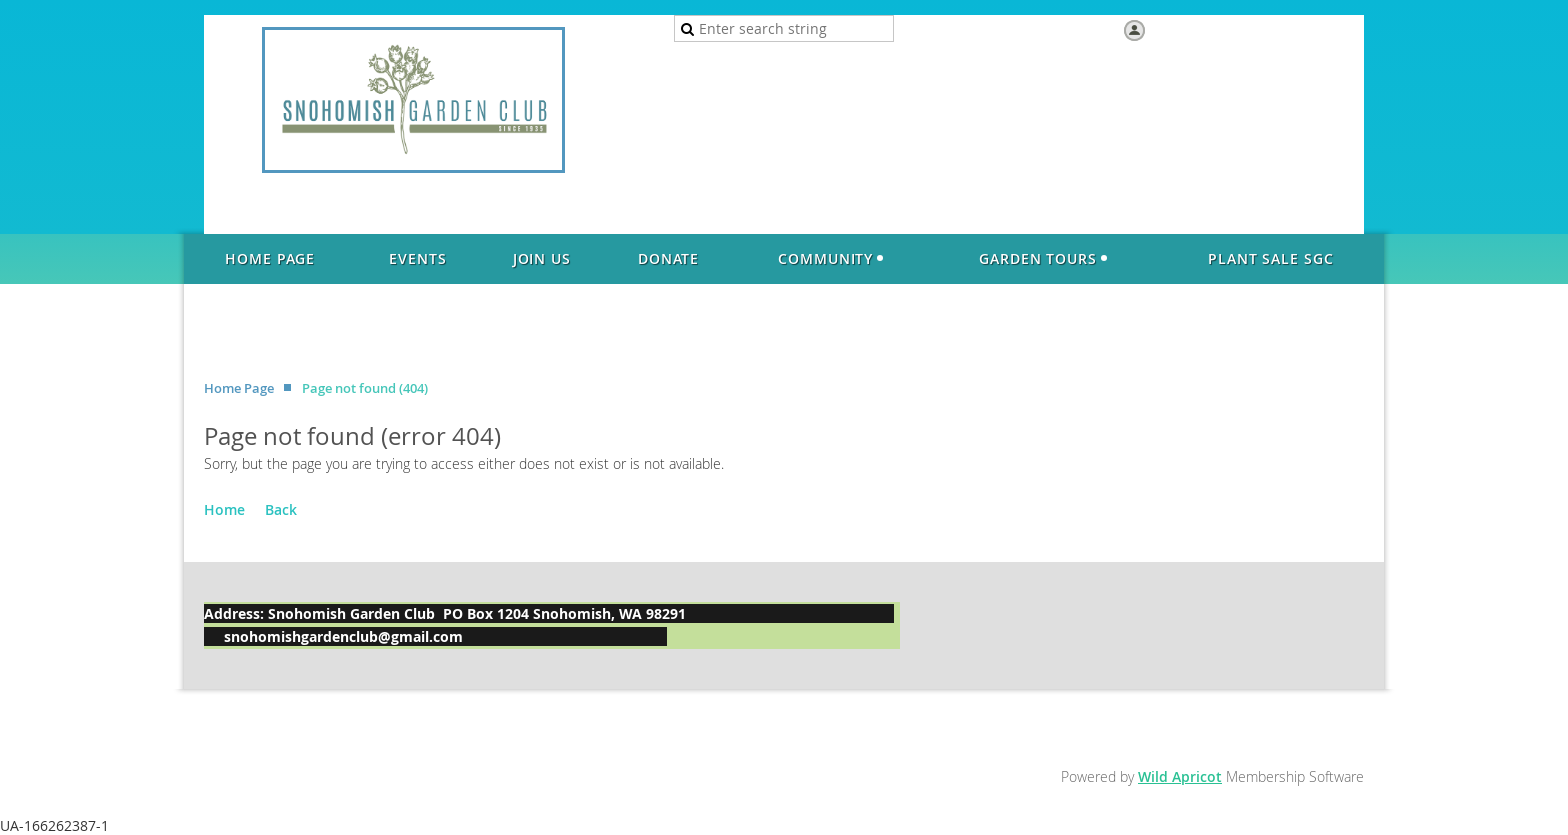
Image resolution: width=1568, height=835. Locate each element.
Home (224, 509)
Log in (1169, 29)
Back (281, 509)
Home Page (239, 388)
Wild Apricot (1180, 776)
